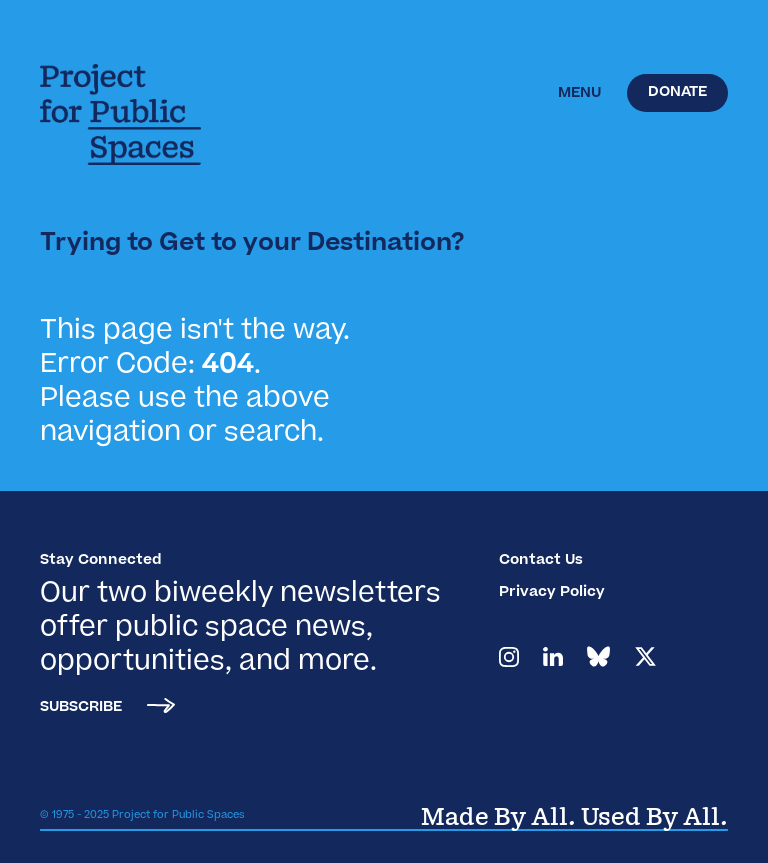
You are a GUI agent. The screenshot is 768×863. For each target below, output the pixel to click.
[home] (135, 114)
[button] (579, 94)
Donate (677, 93)
